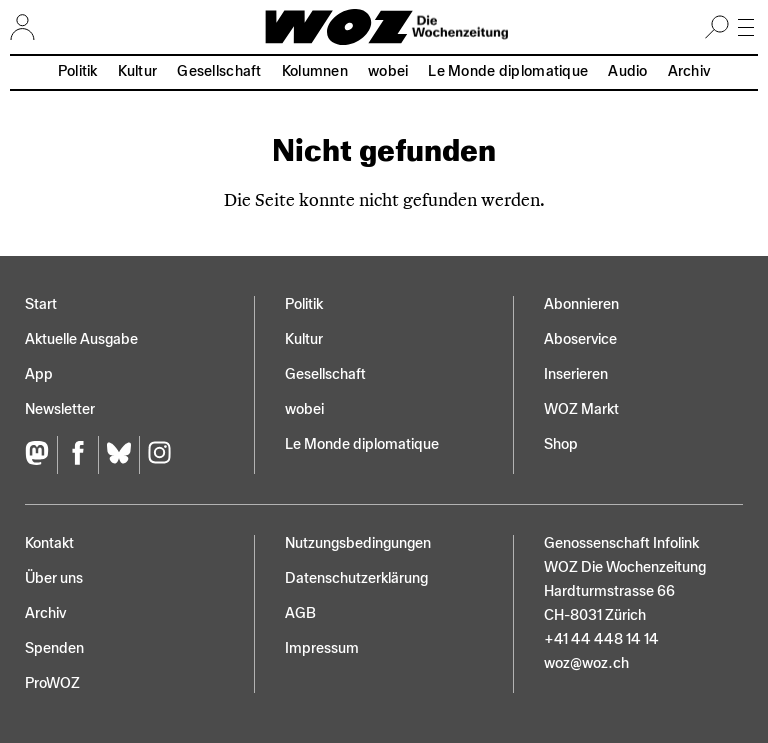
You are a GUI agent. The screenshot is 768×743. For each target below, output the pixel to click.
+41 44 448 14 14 (601, 639)
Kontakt (49, 543)
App (39, 374)
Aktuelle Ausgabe (81, 339)
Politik (78, 71)
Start (41, 304)
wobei (388, 71)
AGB (300, 613)
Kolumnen (315, 71)
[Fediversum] (41, 455)
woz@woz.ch (586, 663)
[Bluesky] (118, 455)
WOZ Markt (581, 409)
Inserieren (576, 374)
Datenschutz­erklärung (356, 578)
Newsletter (60, 409)
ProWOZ (52, 683)
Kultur (138, 71)
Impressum (322, 648)
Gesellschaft (219, 71)
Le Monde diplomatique (508, 71)
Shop (561, 444)
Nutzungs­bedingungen (358, 543)
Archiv (689, 71)
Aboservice (580, 339)
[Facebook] (77, 455)
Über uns (54, 578)
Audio (627, 71)
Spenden (54, 648)
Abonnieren (581, 304)
